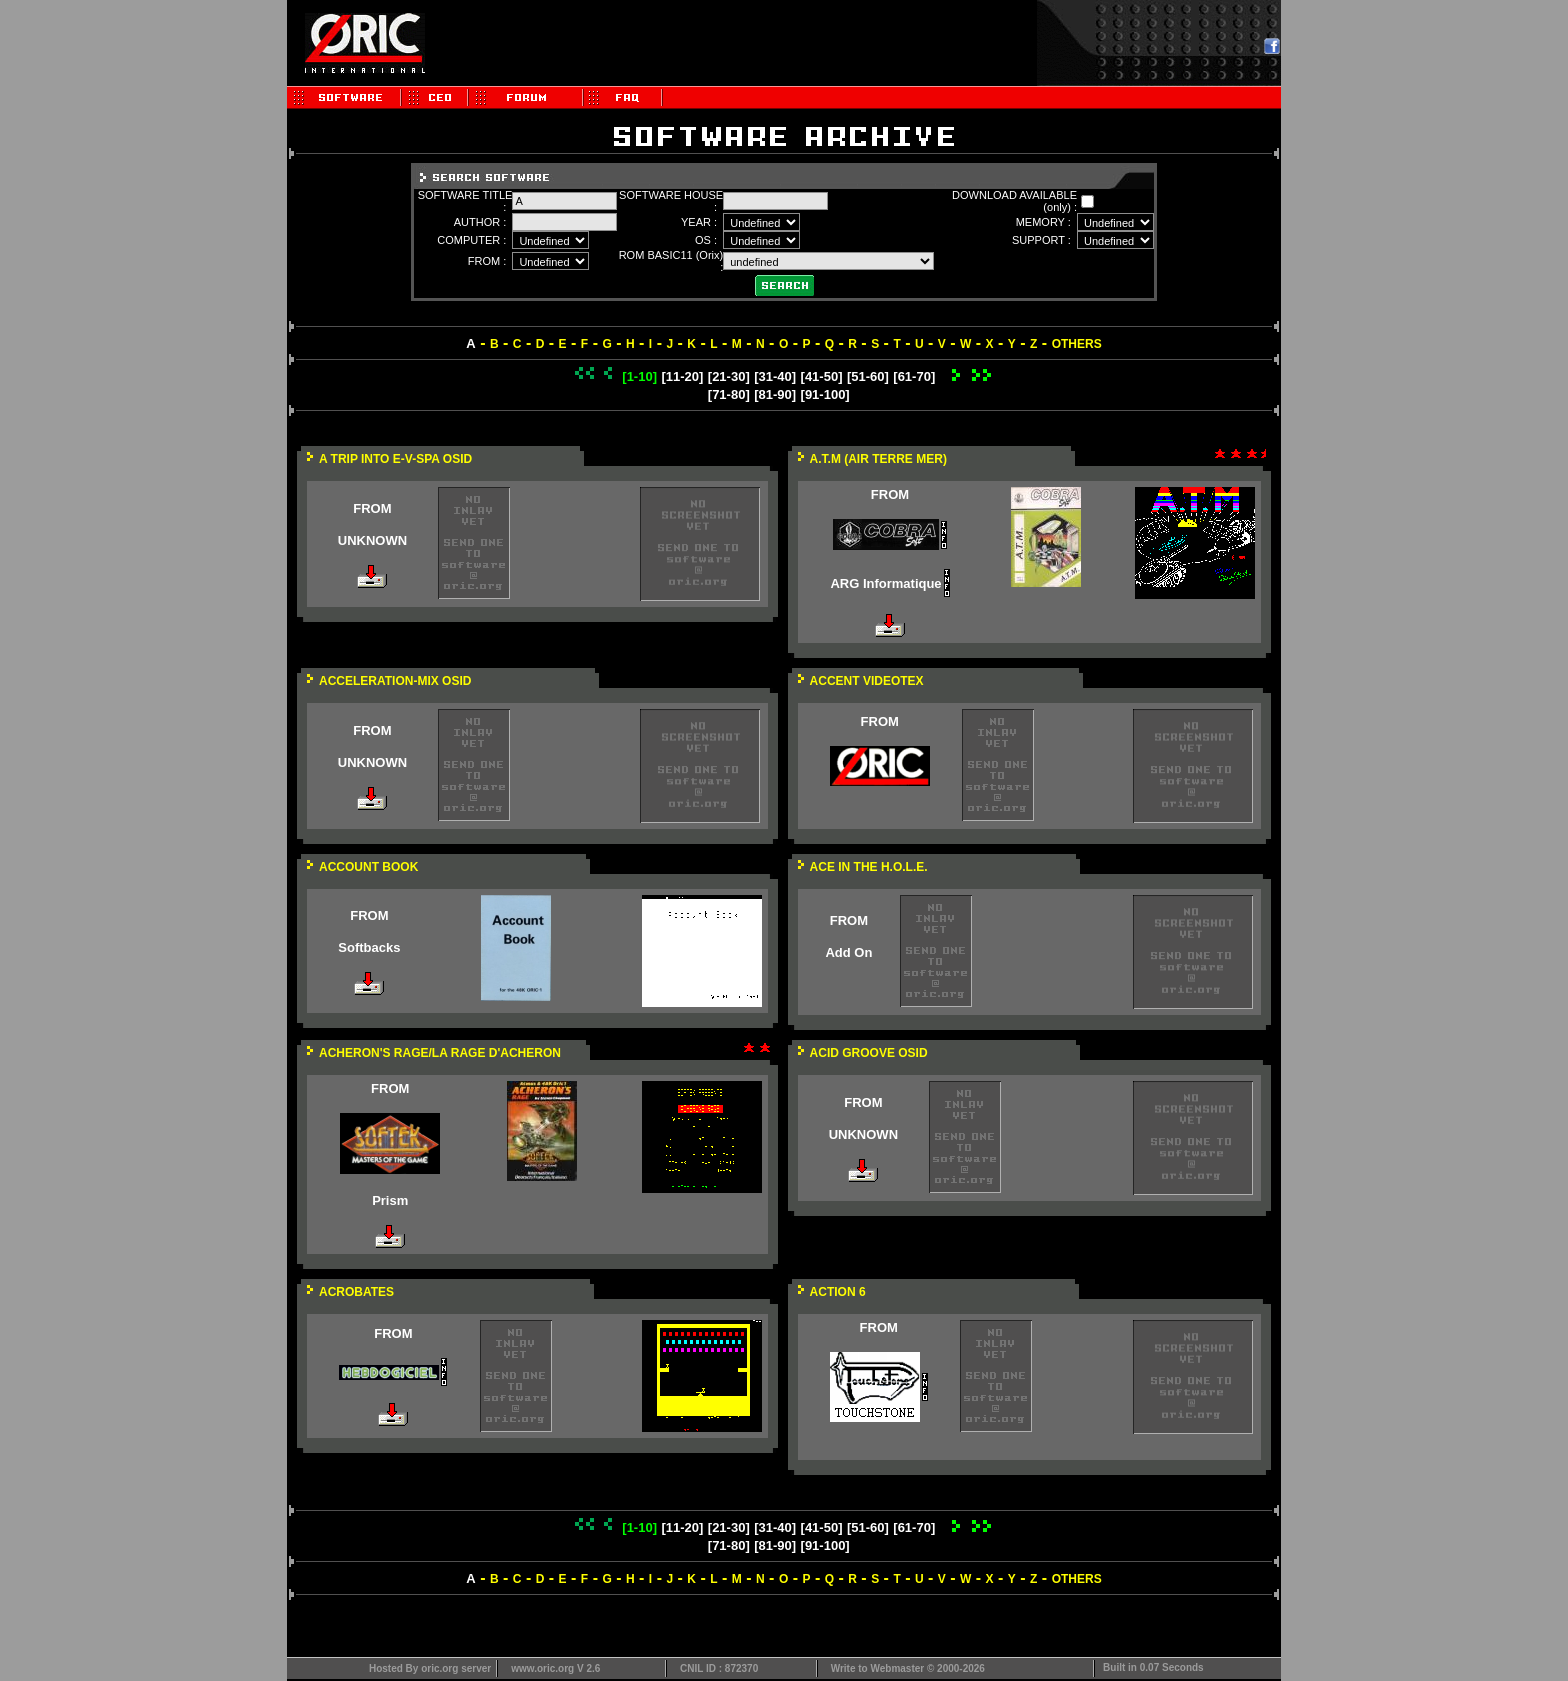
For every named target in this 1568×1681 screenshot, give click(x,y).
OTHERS (1077, 344)
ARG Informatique (885, 583)
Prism (390, 1200)
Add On (848, 952)
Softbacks (369, 947)
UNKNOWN (372, 540)
